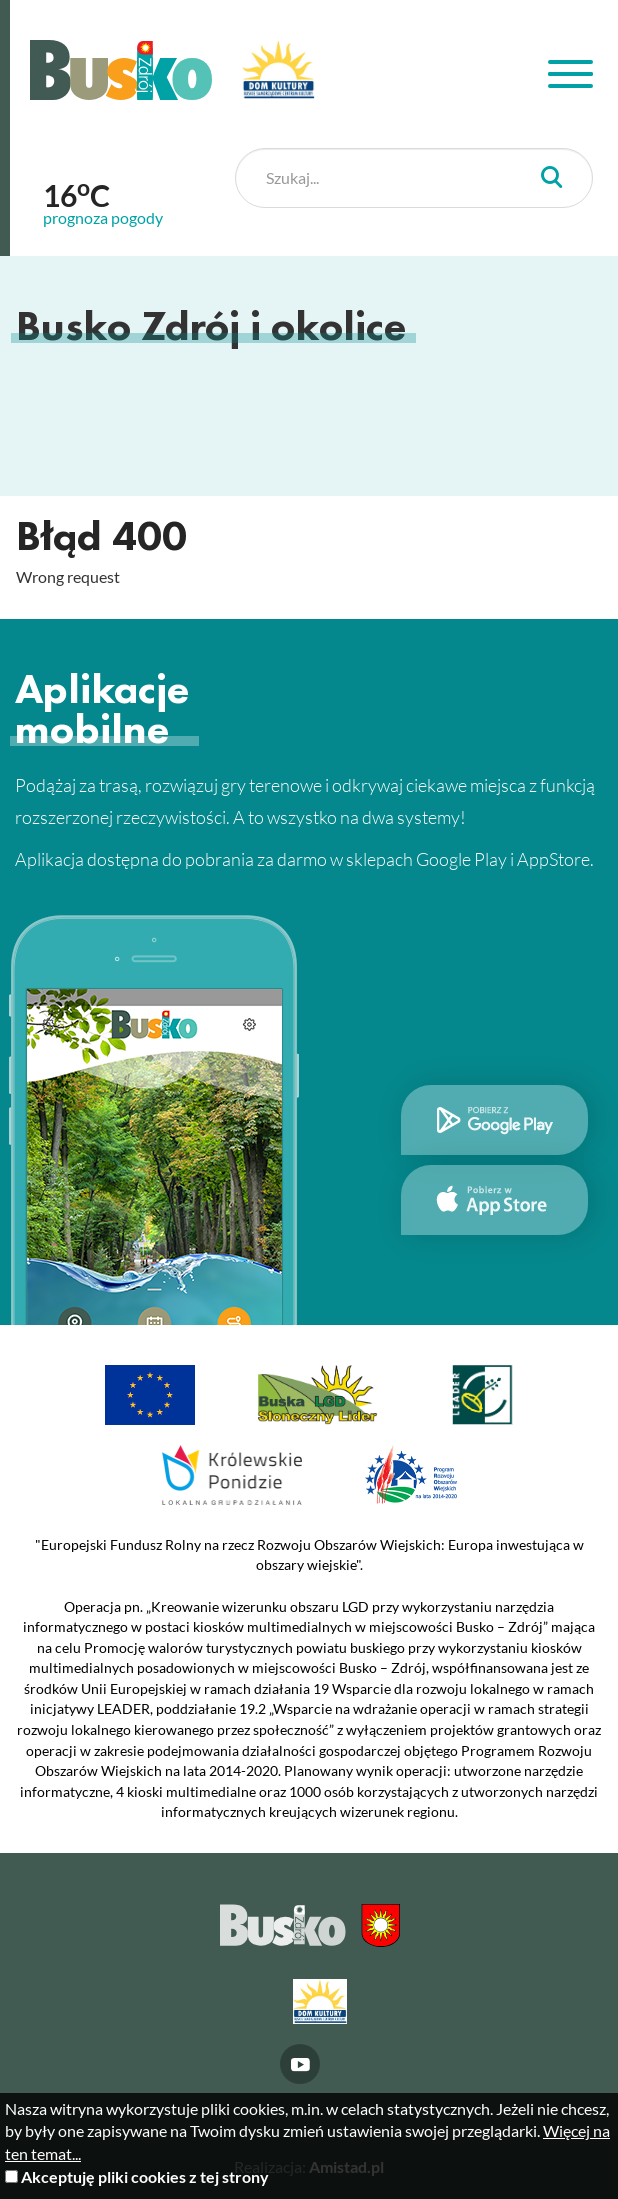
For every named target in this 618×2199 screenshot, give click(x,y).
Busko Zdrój (121, 70)
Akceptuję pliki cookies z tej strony (145, 2176)
